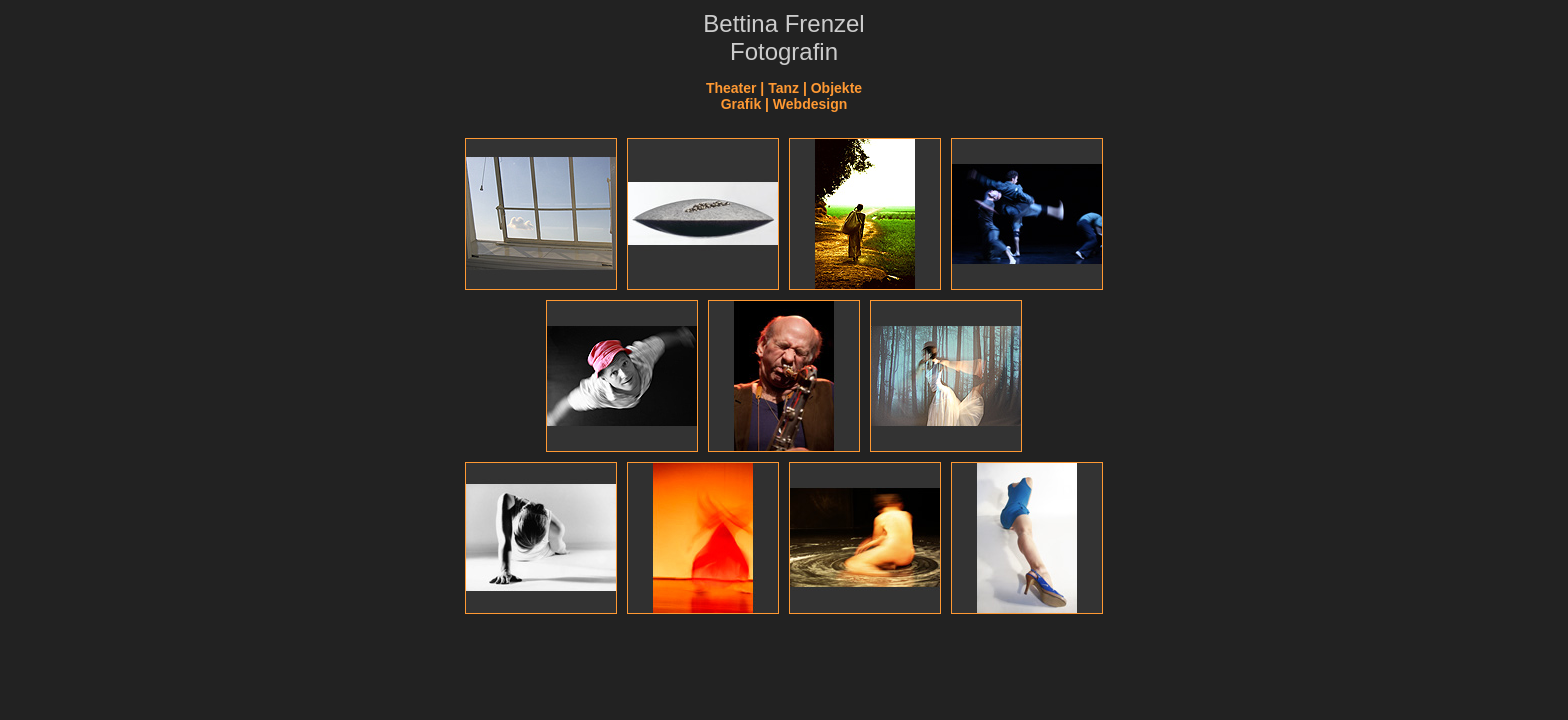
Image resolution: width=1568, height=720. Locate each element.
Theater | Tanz (752, 88)
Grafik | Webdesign (784, 104)
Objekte (836, 88)
